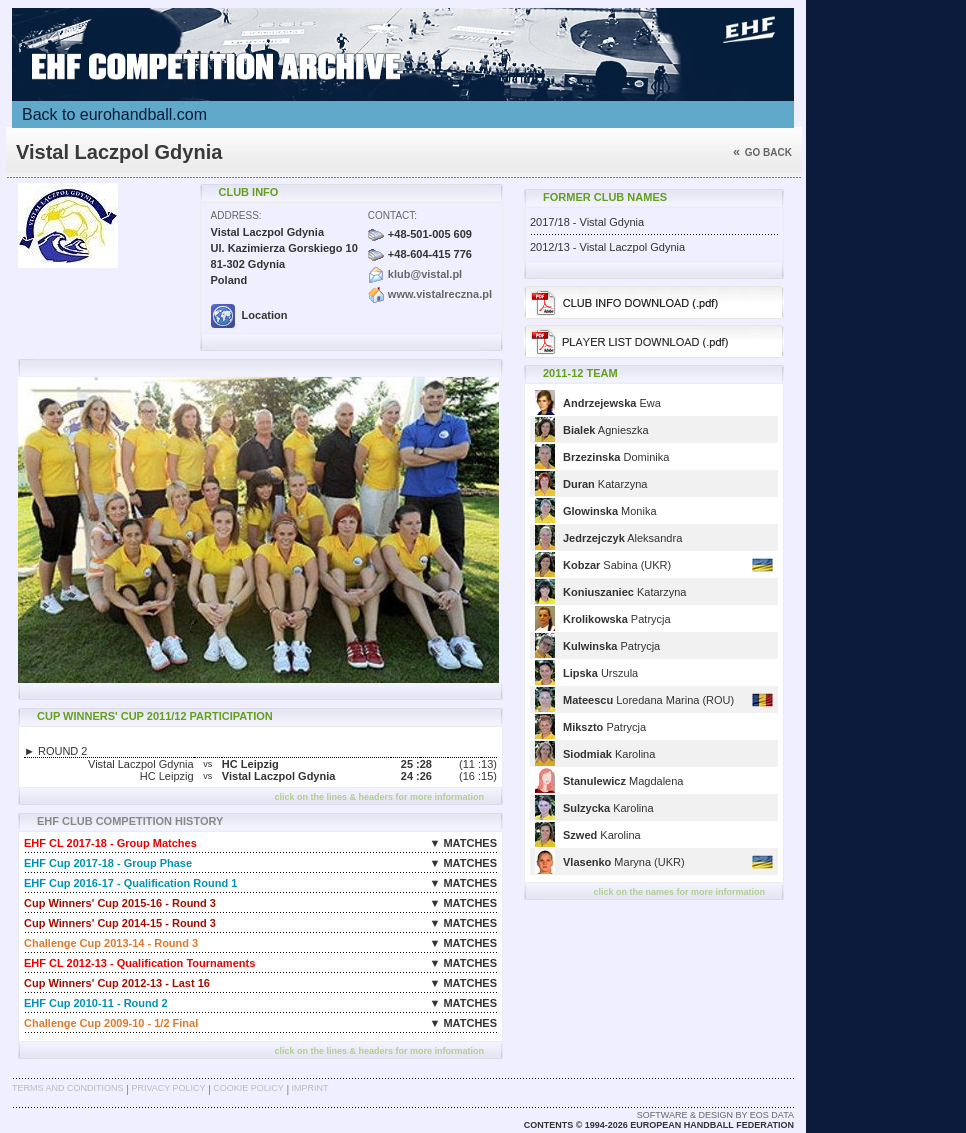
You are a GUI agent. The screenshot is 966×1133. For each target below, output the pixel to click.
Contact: (392, 215)
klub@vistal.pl (425, 274)
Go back (762, 152)
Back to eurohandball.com (114, 114)
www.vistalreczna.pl (440, 294)
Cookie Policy (248, 1088)
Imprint (310, 1088)
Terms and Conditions (68, 1088)
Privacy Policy (168, 1088)
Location (249, 315)
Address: (236, 215)
